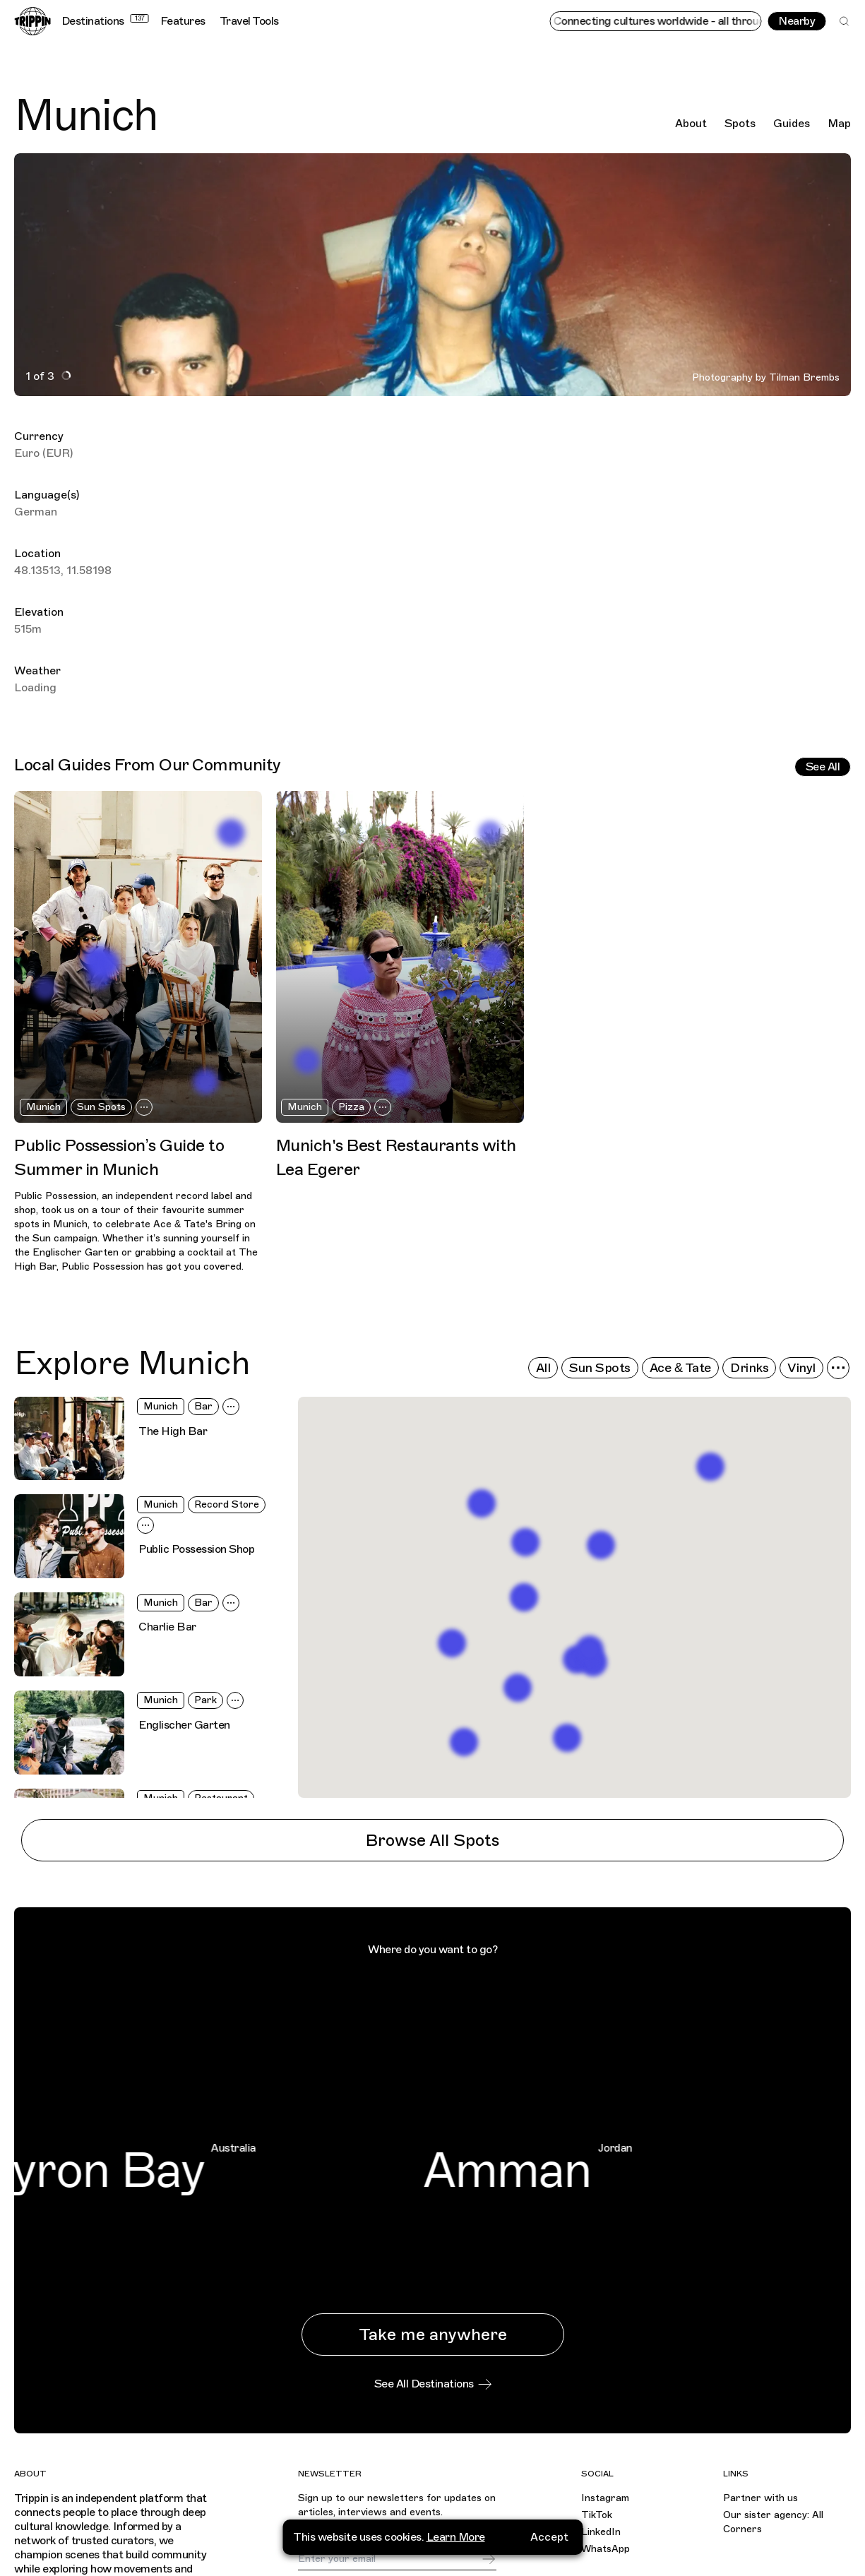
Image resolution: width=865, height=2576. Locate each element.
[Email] (389, 2559)
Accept (549, 2537)
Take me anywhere (433, 2334)
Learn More (455, 2537)
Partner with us (760, 2498)
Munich (43, 1107)
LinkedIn (601, 2532)
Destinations (105, 21)
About (691, 124)
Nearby (796, 21)
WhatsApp (605, 2549)
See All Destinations (432, 2384)
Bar (203, 1406)
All (543, 1368)
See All (823, 767)
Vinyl (801, 1368)
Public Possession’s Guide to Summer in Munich (119, 1157)
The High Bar (172, 1431)
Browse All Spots (432, 1840)
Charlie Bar (167, 1627)
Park (205, 1700)
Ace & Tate (680, 1368)
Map (839, 124)
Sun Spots (101, 1107)
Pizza (351, 1107)
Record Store (226, 1504)
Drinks (749, 1368)
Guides (791, 124)
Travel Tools (249, 21)
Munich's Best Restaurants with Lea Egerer (396, 1157)
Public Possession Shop (196, 1549)
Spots (740, 124)
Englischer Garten (184, 1725)
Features (182, 21)
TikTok (596, 2515)
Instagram (605, 2498)
